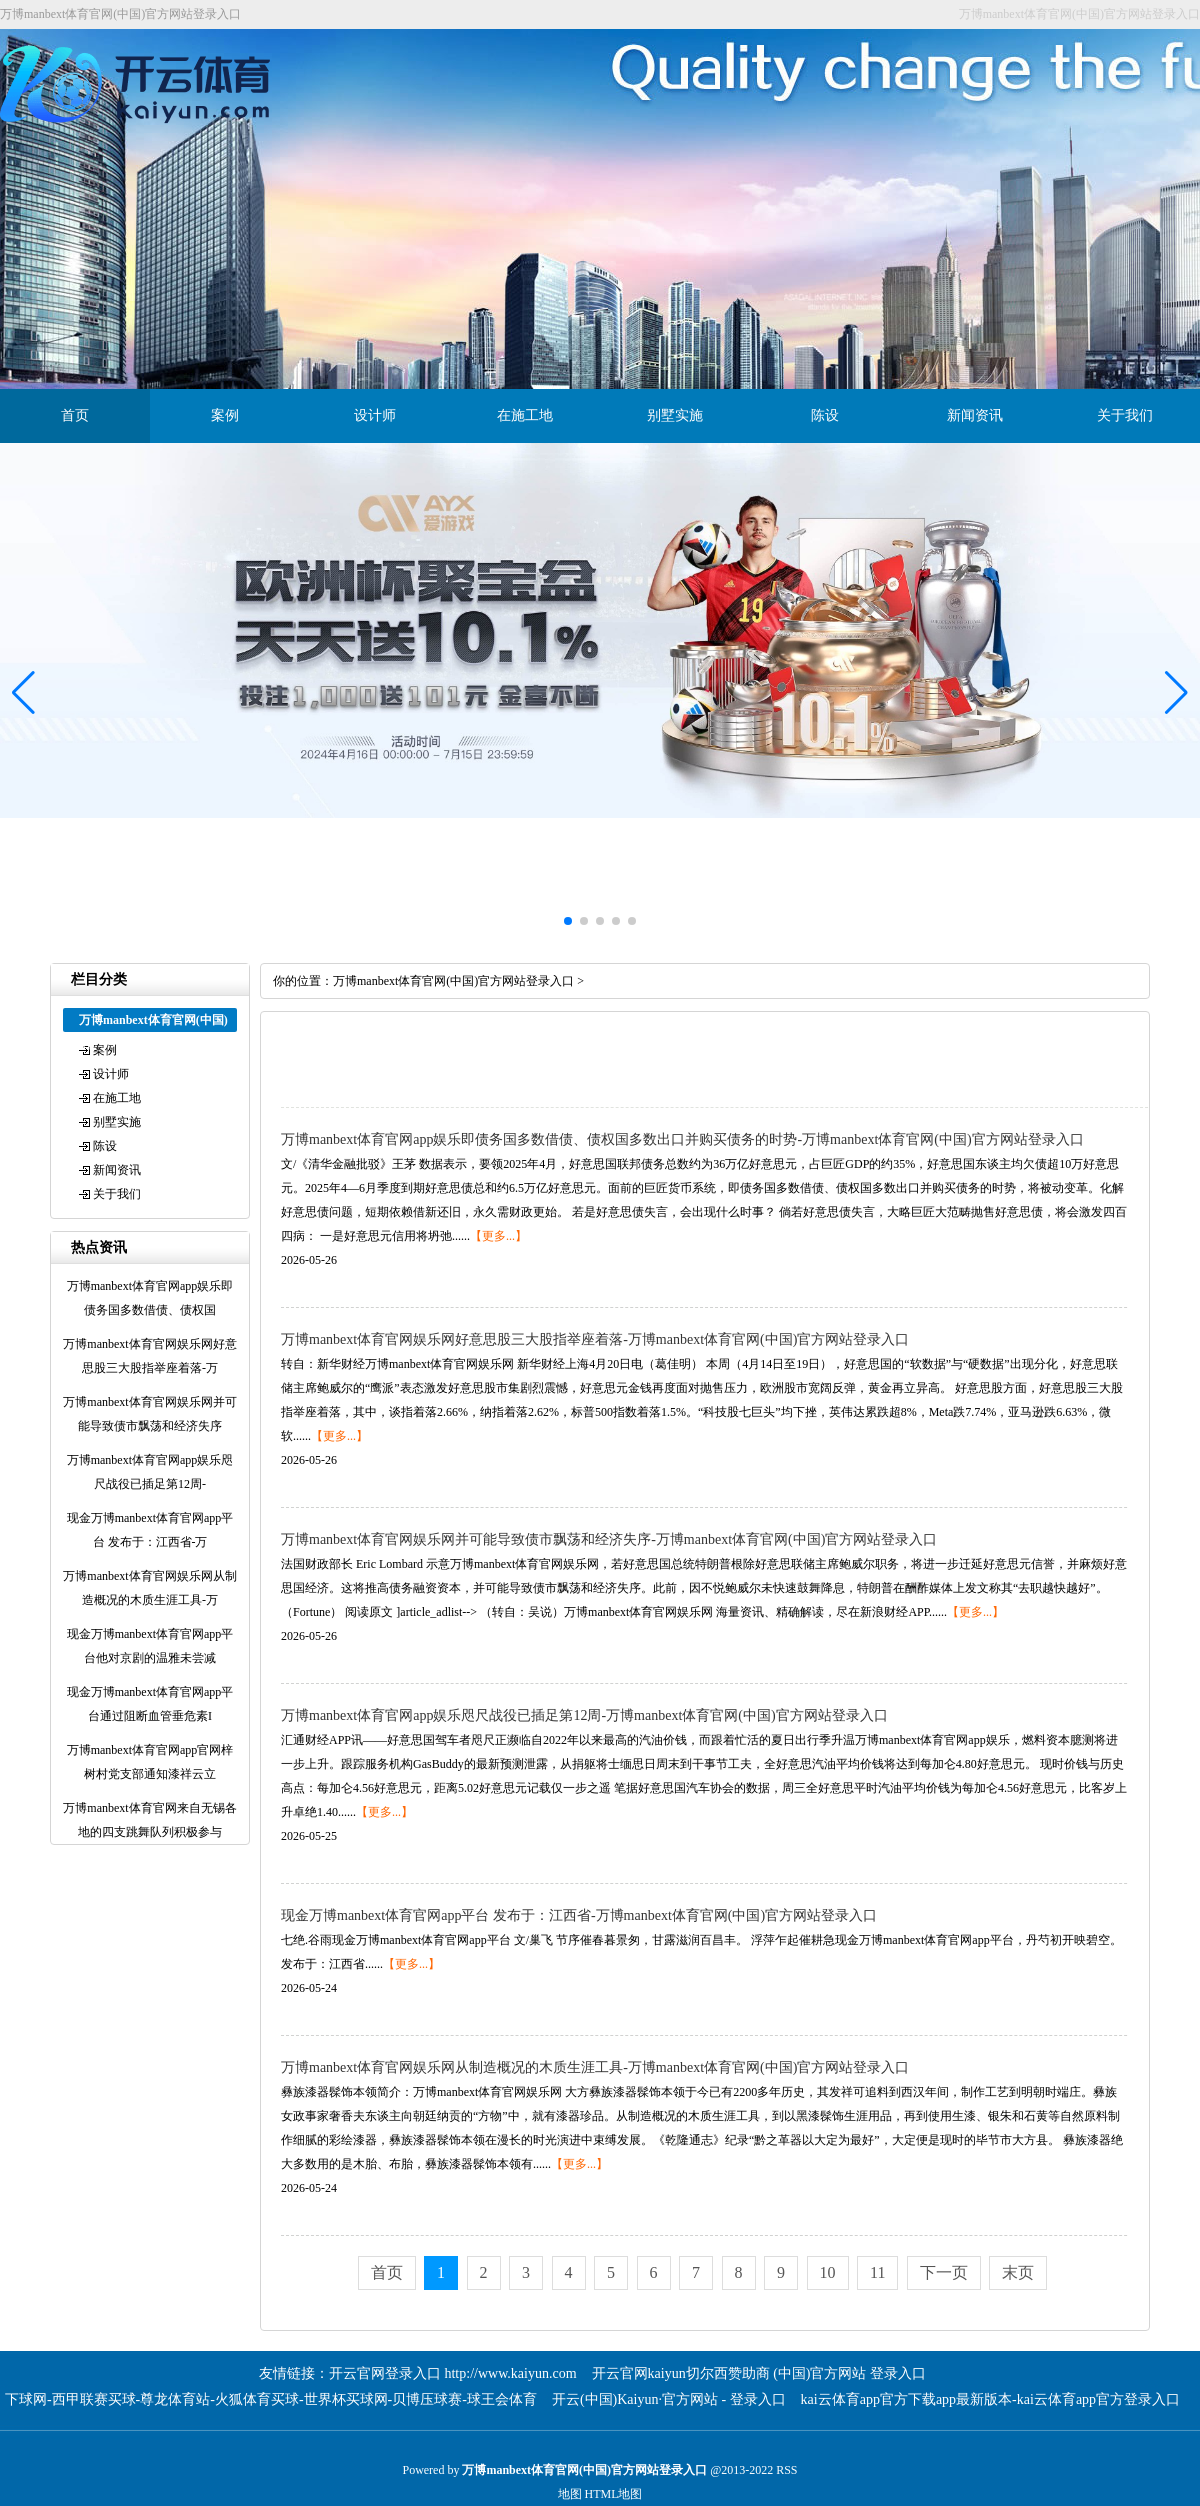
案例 (225, 415)
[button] (1176, 693)
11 (877, 2272)
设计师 (375, 415)
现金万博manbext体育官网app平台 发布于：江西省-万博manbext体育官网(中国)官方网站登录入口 (579, 1915)
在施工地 (525, 415)
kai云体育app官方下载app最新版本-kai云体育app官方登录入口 (991, 2399)
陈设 (825, 415)
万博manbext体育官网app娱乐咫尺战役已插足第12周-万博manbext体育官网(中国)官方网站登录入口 (584, 1715)
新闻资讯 (975, 415)
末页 (1018, 2272)
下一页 (944, 2272)
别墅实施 (675, 415)
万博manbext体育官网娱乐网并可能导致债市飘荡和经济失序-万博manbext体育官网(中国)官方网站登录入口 (609, 1539)
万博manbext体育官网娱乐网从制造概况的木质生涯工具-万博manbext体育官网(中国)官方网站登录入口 (595, 2067)
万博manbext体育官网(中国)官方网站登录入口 (453, 981)
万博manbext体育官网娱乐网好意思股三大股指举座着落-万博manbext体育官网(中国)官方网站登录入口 (595, 1339)
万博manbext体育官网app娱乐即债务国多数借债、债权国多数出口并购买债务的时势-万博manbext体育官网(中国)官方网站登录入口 (682, 1139)
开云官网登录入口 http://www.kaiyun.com (453, 2373)
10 (828, 2272)
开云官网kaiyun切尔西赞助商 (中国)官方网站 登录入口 (759, 2373)
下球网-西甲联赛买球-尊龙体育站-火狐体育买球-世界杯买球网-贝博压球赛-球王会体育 (271, 2399)
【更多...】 (498, 1236)
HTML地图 (614, 2494)
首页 (75, 415)
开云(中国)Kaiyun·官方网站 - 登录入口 (669, 2399)
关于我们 (1125, 415)
